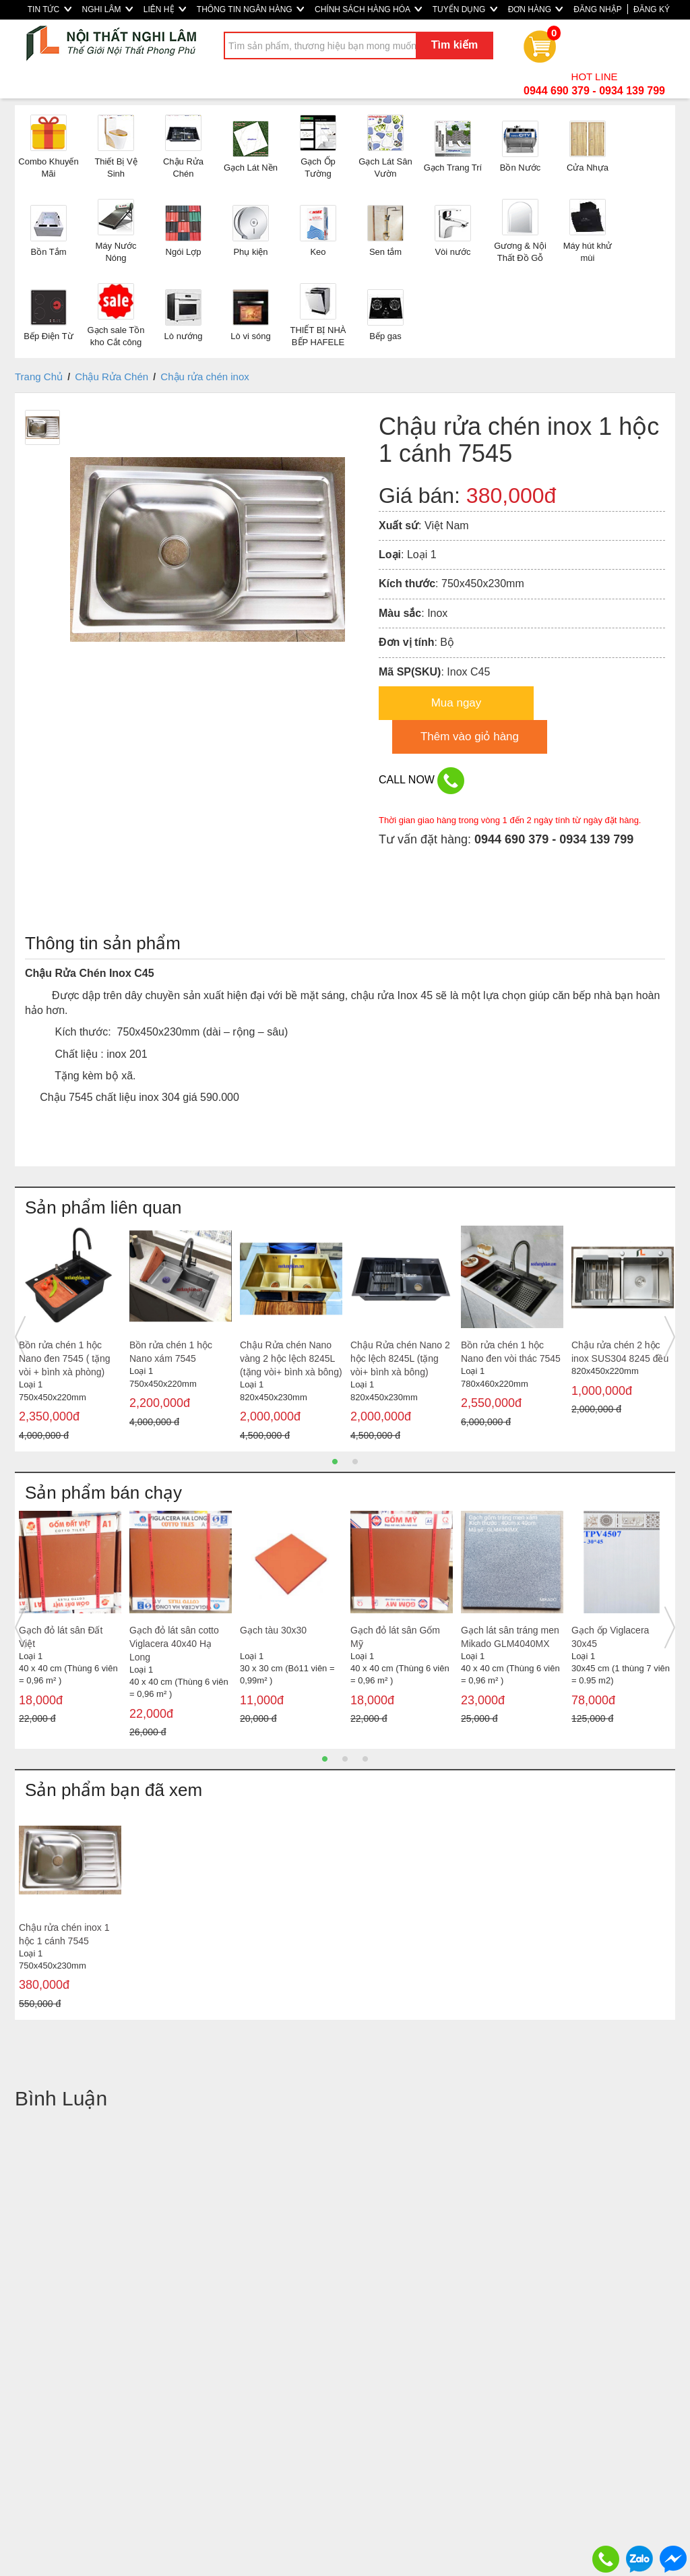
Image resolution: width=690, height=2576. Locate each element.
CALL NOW (421, 780)
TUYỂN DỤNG (465, 9)
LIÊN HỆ (165, 9)
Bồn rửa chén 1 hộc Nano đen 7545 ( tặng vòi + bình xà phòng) (65, 1358)
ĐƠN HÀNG (535, 9)
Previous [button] (20, 1337)
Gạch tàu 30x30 (273, 1630)
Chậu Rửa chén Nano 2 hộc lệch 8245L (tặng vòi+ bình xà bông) (400, 1358)
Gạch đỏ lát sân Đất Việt (60, 1637)
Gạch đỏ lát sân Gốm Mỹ (395, 1637)
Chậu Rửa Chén (111, 376)
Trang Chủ (39, 376)
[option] (70, 1336)
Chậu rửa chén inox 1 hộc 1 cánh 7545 (64, 1934)
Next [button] (669, 1337)
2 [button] (355, 1461)
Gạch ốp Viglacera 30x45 (610, 1637)
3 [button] (365, 1759)
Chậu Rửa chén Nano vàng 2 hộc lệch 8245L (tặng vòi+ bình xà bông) (291, 1358)
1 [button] (335, 1461)
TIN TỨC (49, 9)
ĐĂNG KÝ (651, 9)
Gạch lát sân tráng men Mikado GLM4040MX (510, 1637)
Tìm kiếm (454, 45)
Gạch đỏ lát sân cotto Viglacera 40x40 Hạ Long (174, 1644)
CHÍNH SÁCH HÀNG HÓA (368, 9)
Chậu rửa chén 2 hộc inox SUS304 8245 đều (619, 1352)
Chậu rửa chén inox (204, 376)
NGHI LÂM (107, 9)
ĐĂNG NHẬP (597, 9)
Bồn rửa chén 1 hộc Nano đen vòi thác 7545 (511, 1352)
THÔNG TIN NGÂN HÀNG (250, 9)
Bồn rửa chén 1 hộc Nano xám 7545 (170, 1352)
